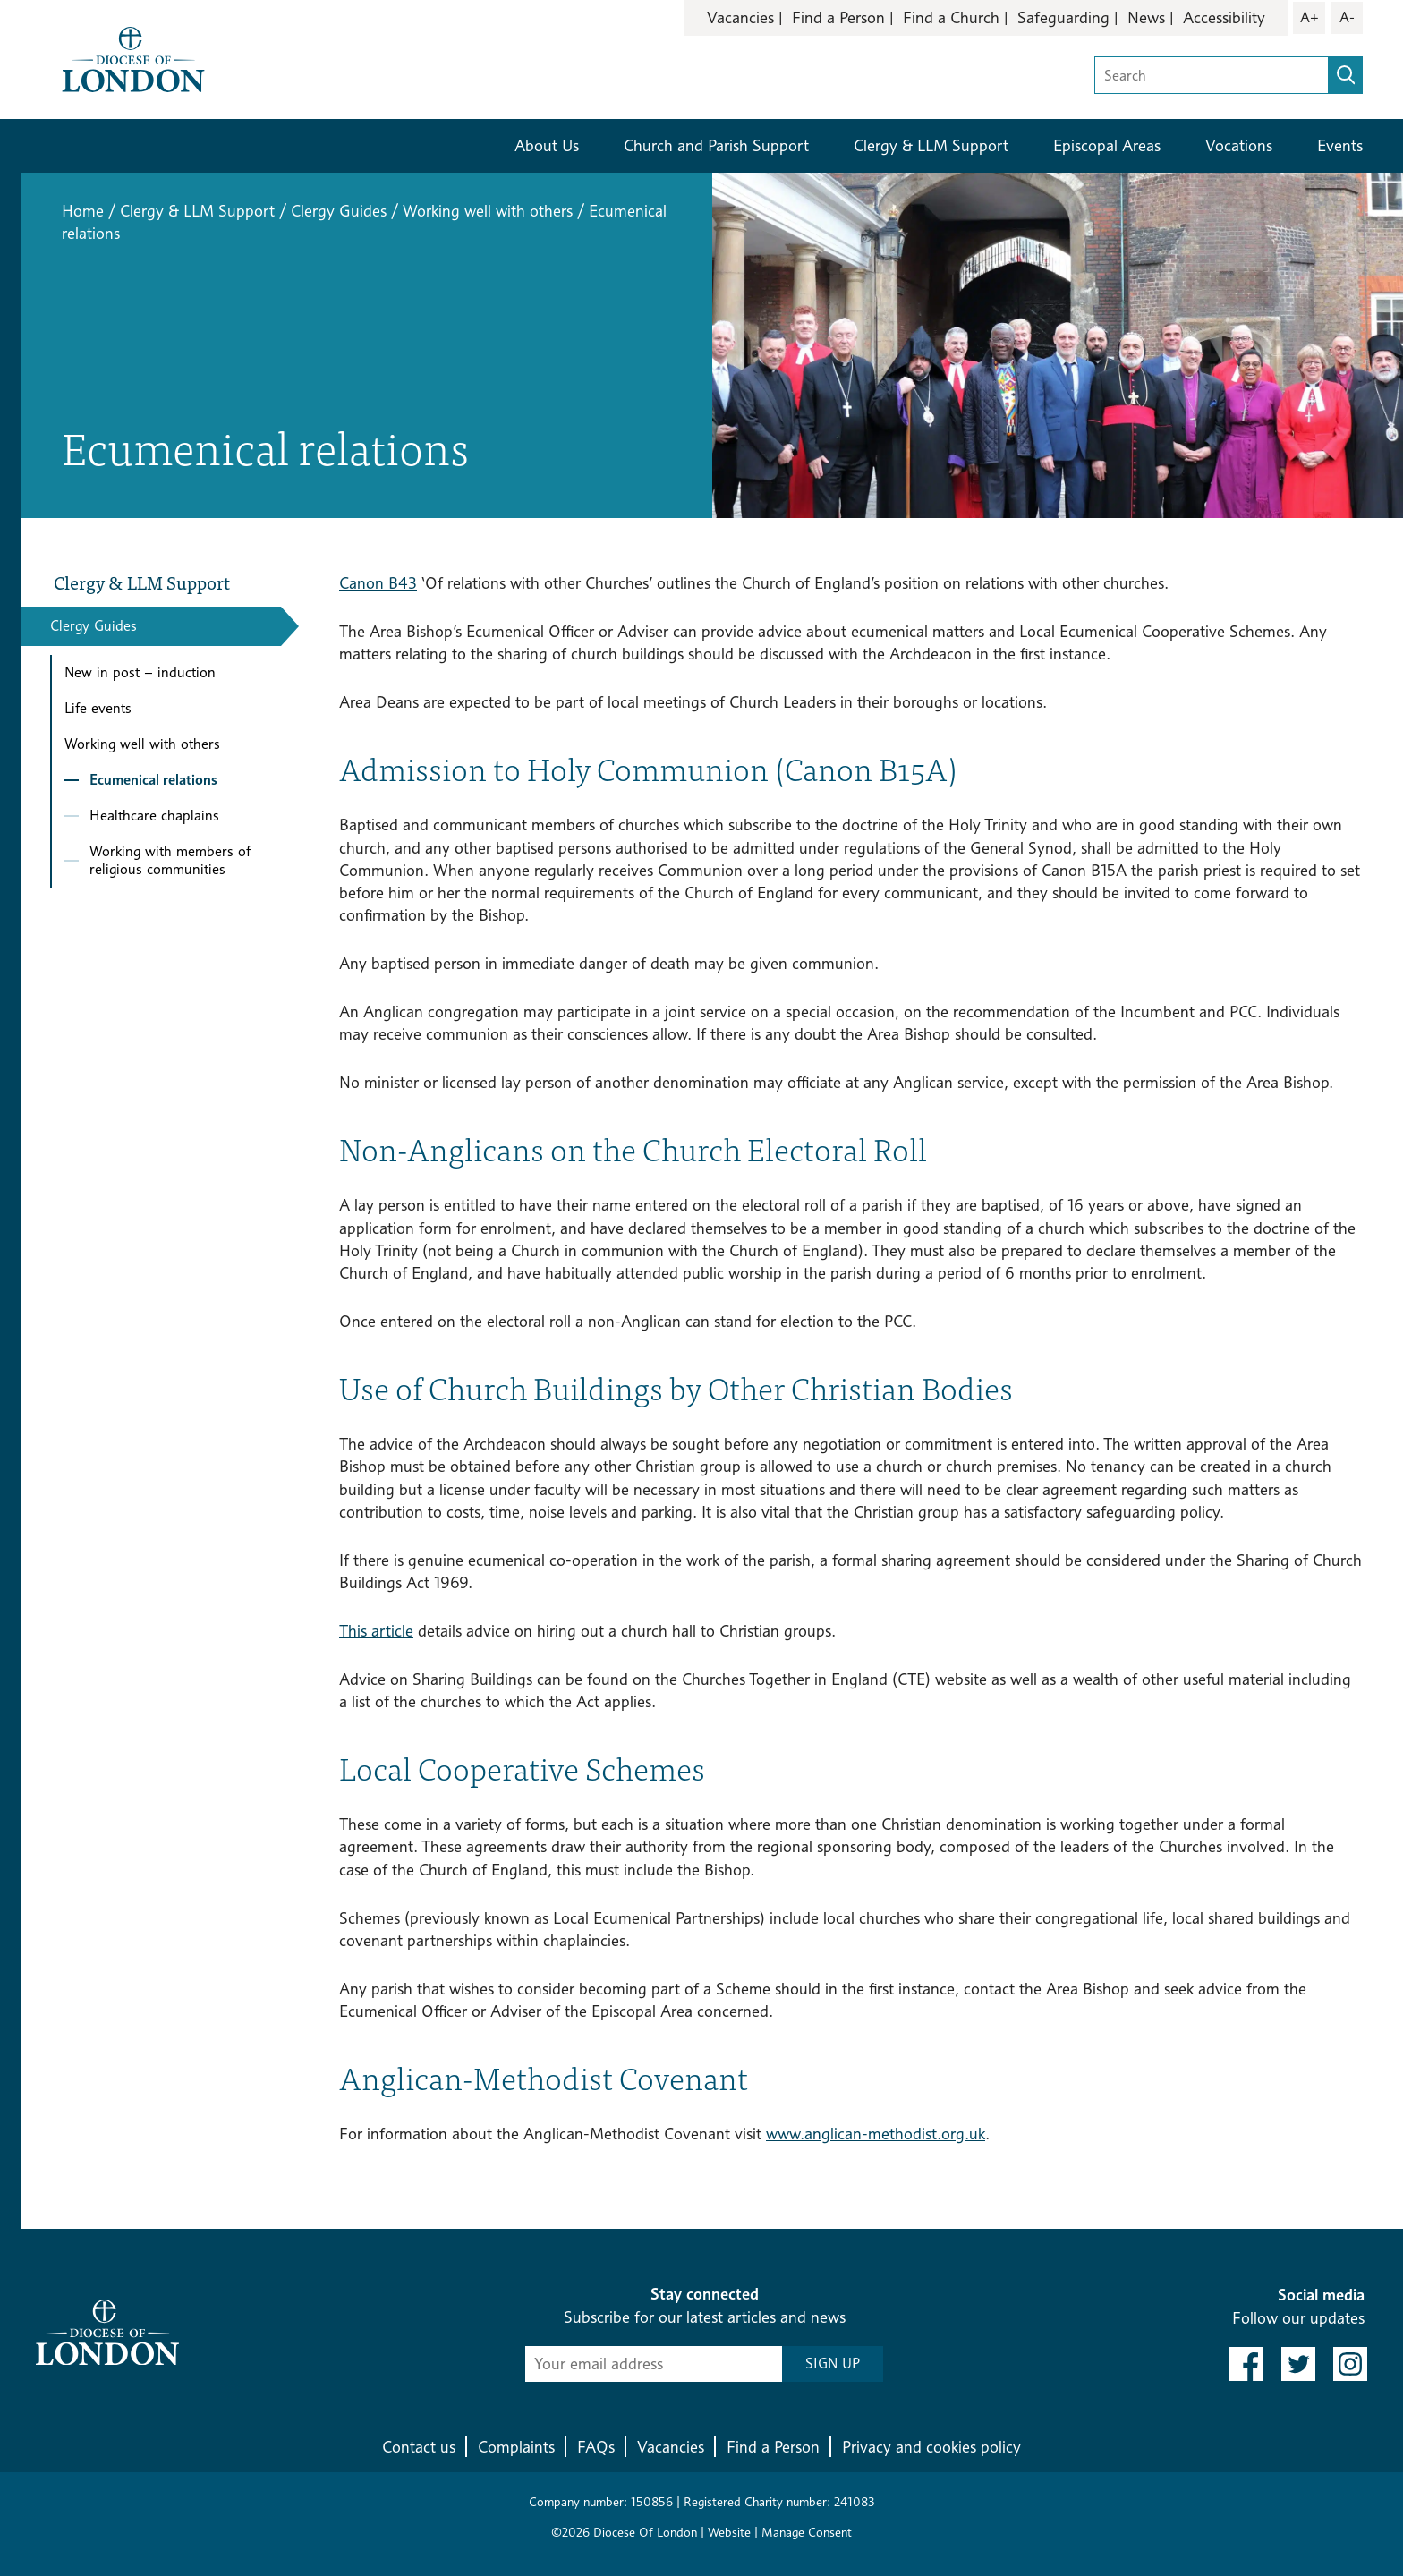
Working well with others (488, 210)
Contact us (418, 2446)
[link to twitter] (1298, 2364)
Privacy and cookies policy (931, 2446)
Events (1340, 145)
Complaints (516, 2446)
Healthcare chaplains (154, 815)
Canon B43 (378, 583)
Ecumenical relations (153, 779)
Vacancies (740, 17)
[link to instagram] (1350, 2364)
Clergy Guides (339, 210)
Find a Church (951, 17)
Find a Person (838, 17)
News (1146, 17)
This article (376, 1630)
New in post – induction (140, 672)
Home (83, 210)
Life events (98, 708)
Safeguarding (1063, 17)
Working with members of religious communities (170, 860)
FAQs (596, 2446)
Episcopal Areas (1107, 145)
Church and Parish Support (716, 145)
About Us (546, 145)
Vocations (1238, 145)
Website (729, 2531)
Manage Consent (806, 2531)
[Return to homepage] (133, 57)
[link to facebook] (1246, 2364)
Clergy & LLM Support (931, 145)
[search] (1346, 75)
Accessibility (1224, 17)
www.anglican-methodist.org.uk (875, 2133)
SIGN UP (832, 2363)
